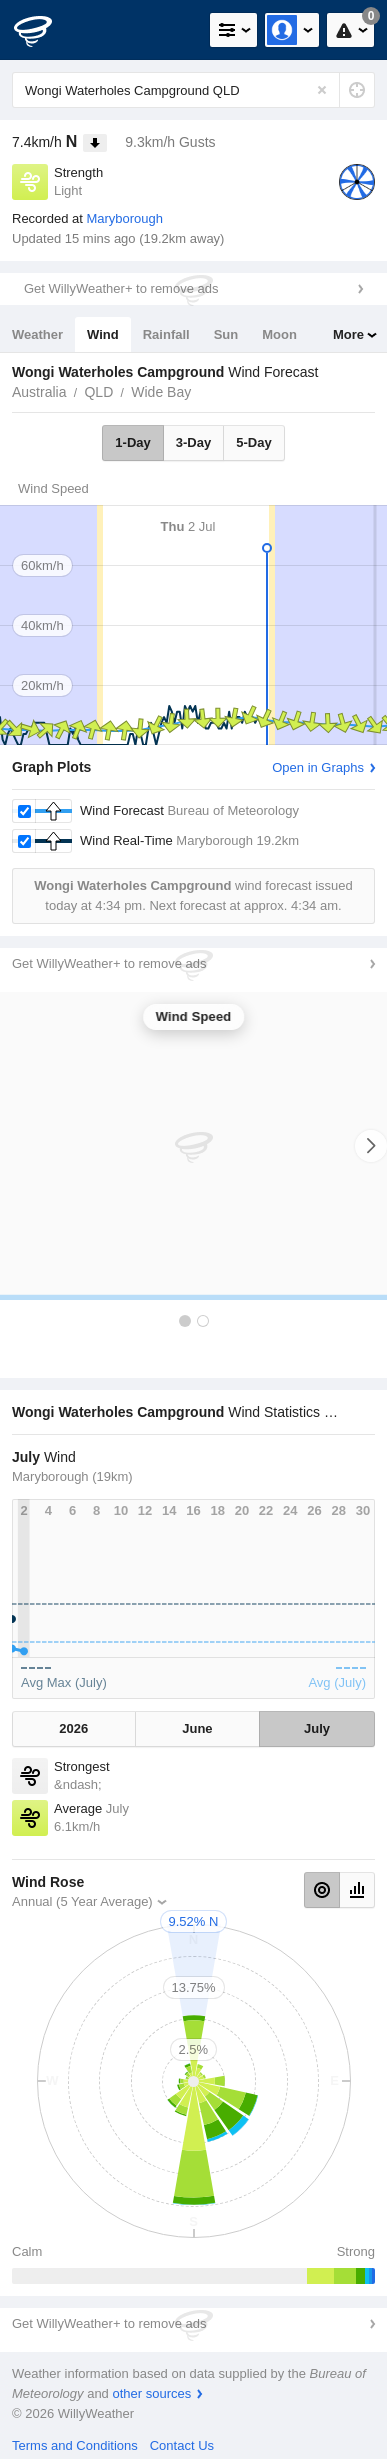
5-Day (253, 442)
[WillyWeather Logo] (45, 30)
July (317, 1728)
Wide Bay (161, 392)
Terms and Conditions (75, 2445)
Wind (103, 334)
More (348, 334)
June (197, 1728)
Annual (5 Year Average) (82, 1901)
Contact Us (182, 2445)
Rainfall (166, 334)
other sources (151, 2393)
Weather (37, 334)
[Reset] (322, 90)
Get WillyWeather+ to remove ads (121, 288)
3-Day (193, 442)
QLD (98, 392)
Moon (279, 334)
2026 (73, 1728)
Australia (39, 392)
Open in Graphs (318, 767)
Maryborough (124, 218)
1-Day (132, 442)
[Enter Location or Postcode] (193, 90)
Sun (226, 334)
